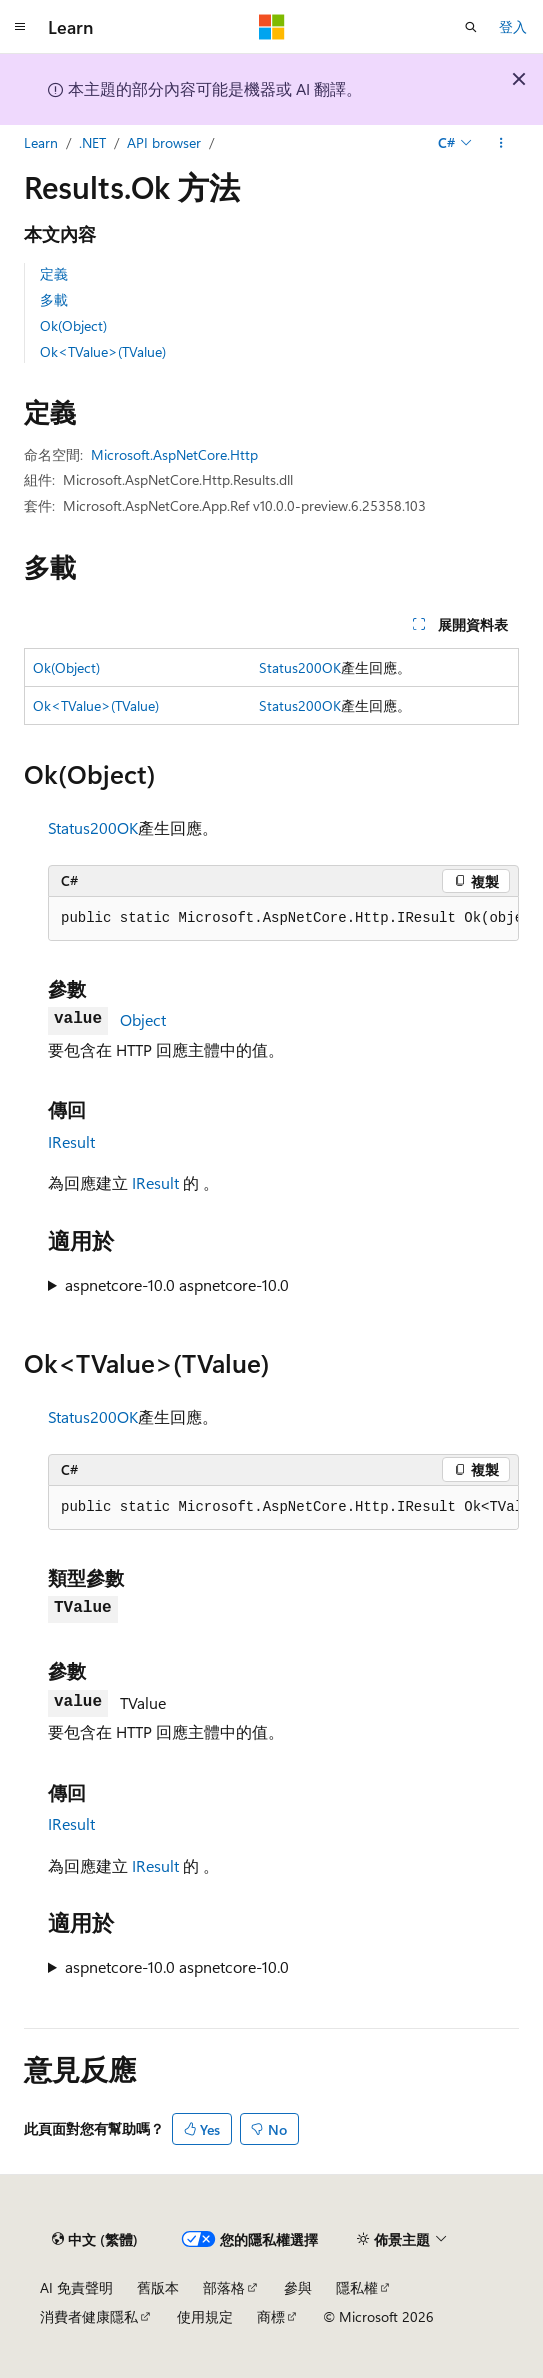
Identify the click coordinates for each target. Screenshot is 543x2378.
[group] (283, 919)
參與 (298, 2287)
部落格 (224, 2287)
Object (143, 1019)
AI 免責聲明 (76, 2287)
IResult (71, 1141)
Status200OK (300, 667)
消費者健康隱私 (89, 2316)
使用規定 (205, 2316)
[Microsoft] (272, 27)
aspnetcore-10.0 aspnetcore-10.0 (177, 1284)
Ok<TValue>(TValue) (103, 351)
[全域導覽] (20, 27)
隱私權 (357, 2287)
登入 (513, 26)
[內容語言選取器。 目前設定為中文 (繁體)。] (95, 2239)
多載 (54, 299)
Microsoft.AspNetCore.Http (174, 454)
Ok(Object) (73, 325)
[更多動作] (501, 143)
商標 (271, 2316)
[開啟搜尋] (471, 27)
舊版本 (158, 2287)
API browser (164, 142)
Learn (41, 142)
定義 (54, 273)
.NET (92, 142)
